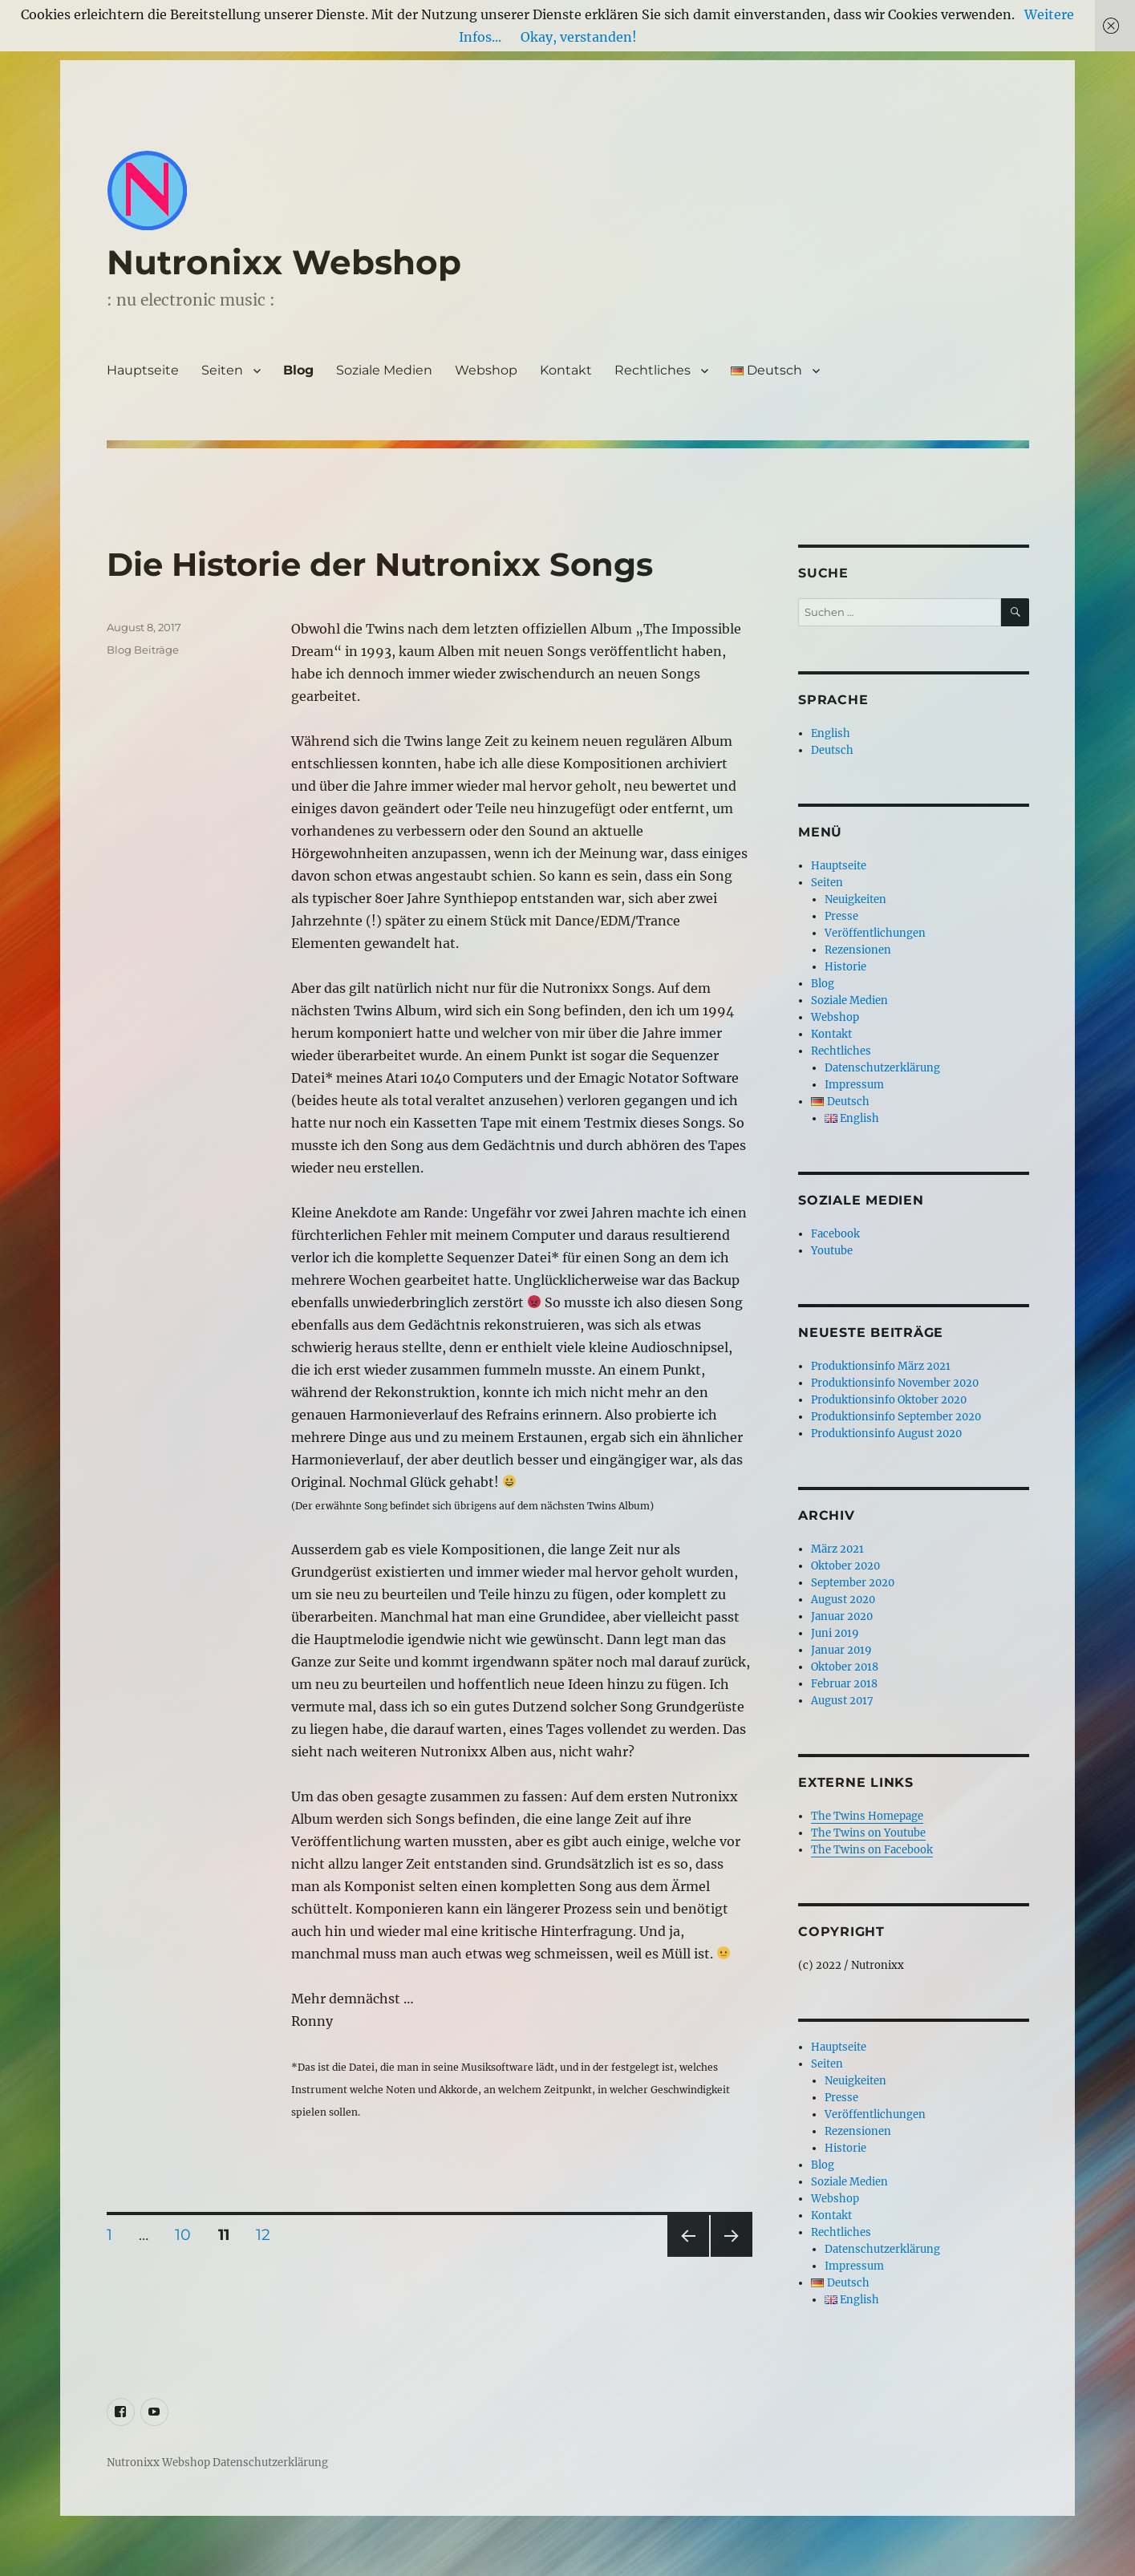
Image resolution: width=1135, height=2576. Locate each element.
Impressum (854, 1085)
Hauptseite (143, 370)
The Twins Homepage (867, 1816)
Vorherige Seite (687, 2256)
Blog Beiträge (143, 649)
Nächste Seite (731, 2256)
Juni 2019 (835, 1633)
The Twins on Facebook (872, 1850)
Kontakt (566, 370)
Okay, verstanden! (579, 37)
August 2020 (843, 1599)
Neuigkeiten (855, 899)
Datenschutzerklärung (882, 1068)
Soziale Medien (384, 370)
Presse (841, 916)
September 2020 (852, 1583)
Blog (298, 370)
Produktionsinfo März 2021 (881, 1366)
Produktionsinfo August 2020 (886, 1433)
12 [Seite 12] (268, 2234)
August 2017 (842, 1700)
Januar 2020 (842, 1616)
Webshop (486, 370)
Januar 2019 (841, 1650)
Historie (845, 967)
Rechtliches (652, 370)
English (830, 733)
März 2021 (837, 1549)
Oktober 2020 (845, 1566)
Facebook (835, 1234)
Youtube (832, 1251)
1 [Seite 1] (115, 2234)
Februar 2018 (844, 1684)
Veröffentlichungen (875, 933)
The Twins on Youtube (868, 1833)
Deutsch (832, 750)
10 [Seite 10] (188, 2234)
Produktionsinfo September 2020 (896, 1417)
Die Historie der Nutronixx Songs (380, 564)
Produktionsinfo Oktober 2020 (889, 1400)
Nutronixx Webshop (284, 262)
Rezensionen (858, 950)
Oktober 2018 (844, 1667)
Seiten (222, 370)
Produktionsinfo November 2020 (895, 1383)
